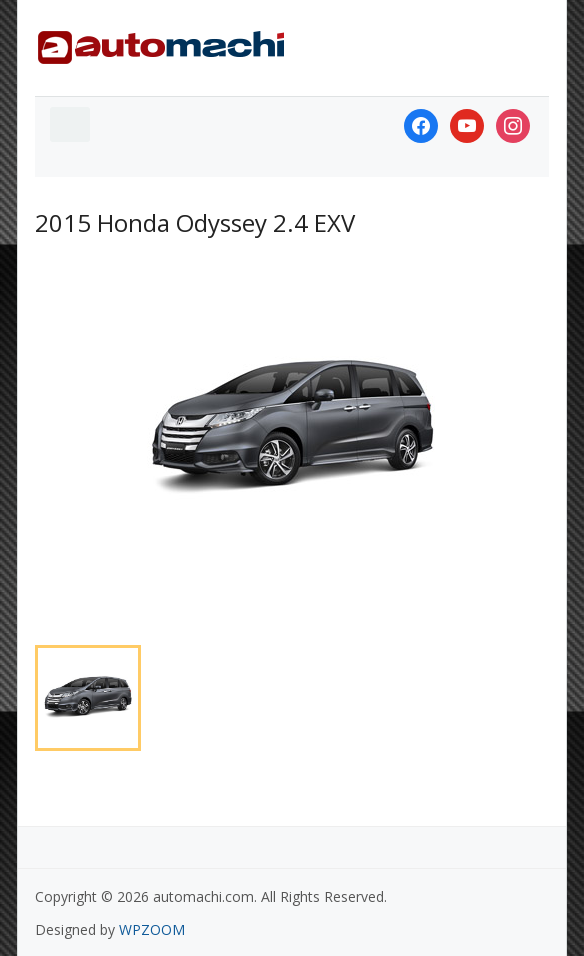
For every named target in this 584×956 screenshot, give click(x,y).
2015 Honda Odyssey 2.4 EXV (195, 222)
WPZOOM (152, 929)
